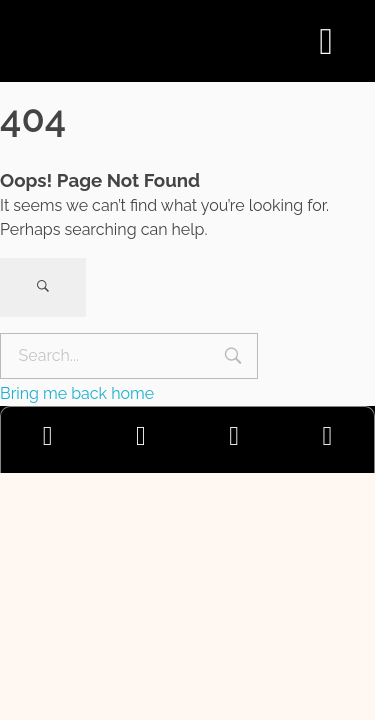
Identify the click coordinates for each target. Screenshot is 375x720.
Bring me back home (77, 393)
